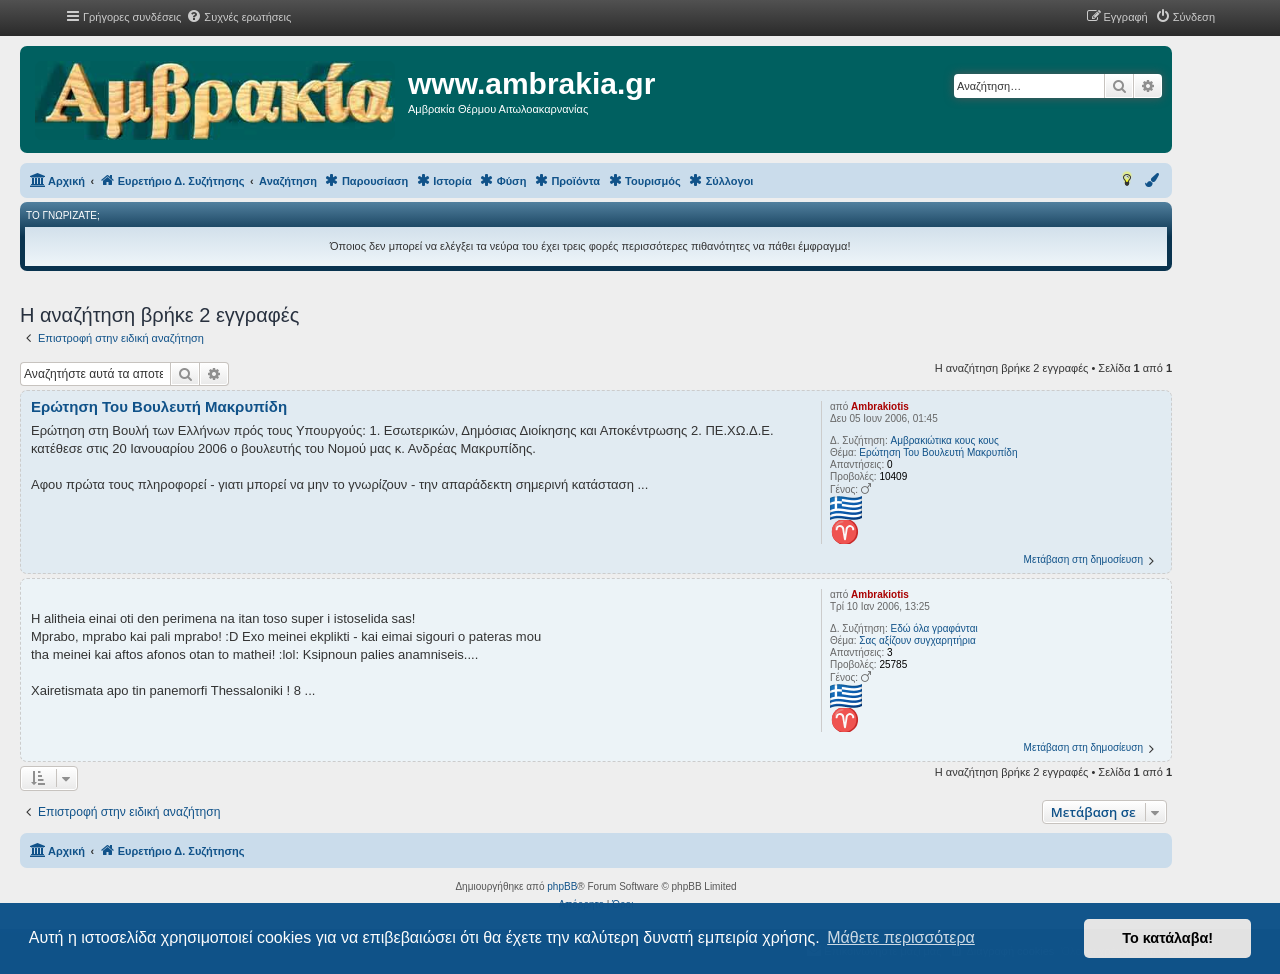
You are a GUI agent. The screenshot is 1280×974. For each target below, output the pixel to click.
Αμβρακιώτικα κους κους (944, 440)
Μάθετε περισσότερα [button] (901, 937)
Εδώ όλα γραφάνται (933, 628)
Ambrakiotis (880, 406)
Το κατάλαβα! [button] (1167, 938)
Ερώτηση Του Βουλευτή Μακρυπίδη (938, 452)
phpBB (562, 886)
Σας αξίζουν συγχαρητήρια (917, 640)
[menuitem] (238, 17)
